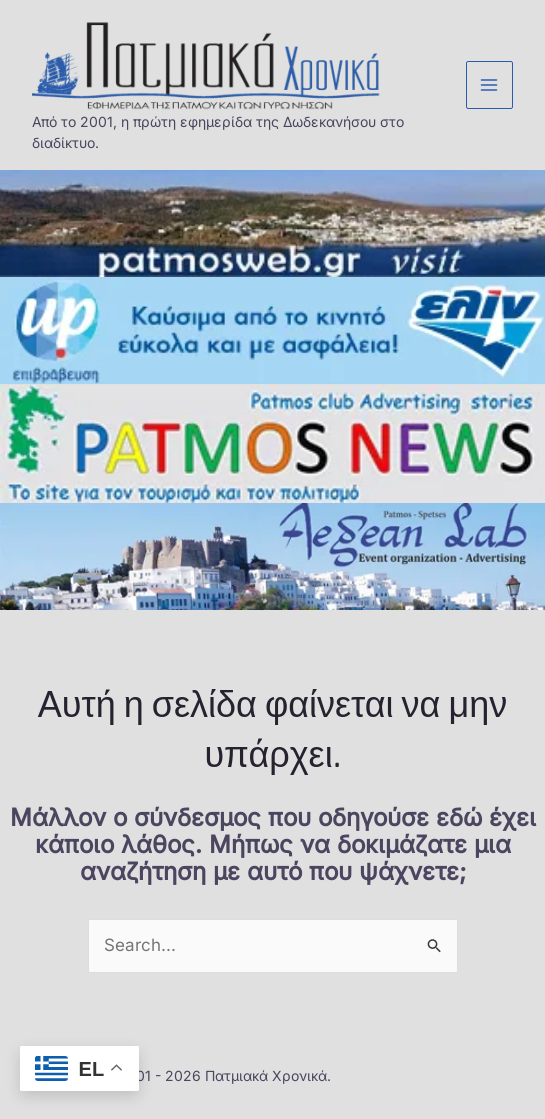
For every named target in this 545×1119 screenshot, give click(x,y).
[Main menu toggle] (490, 85)
